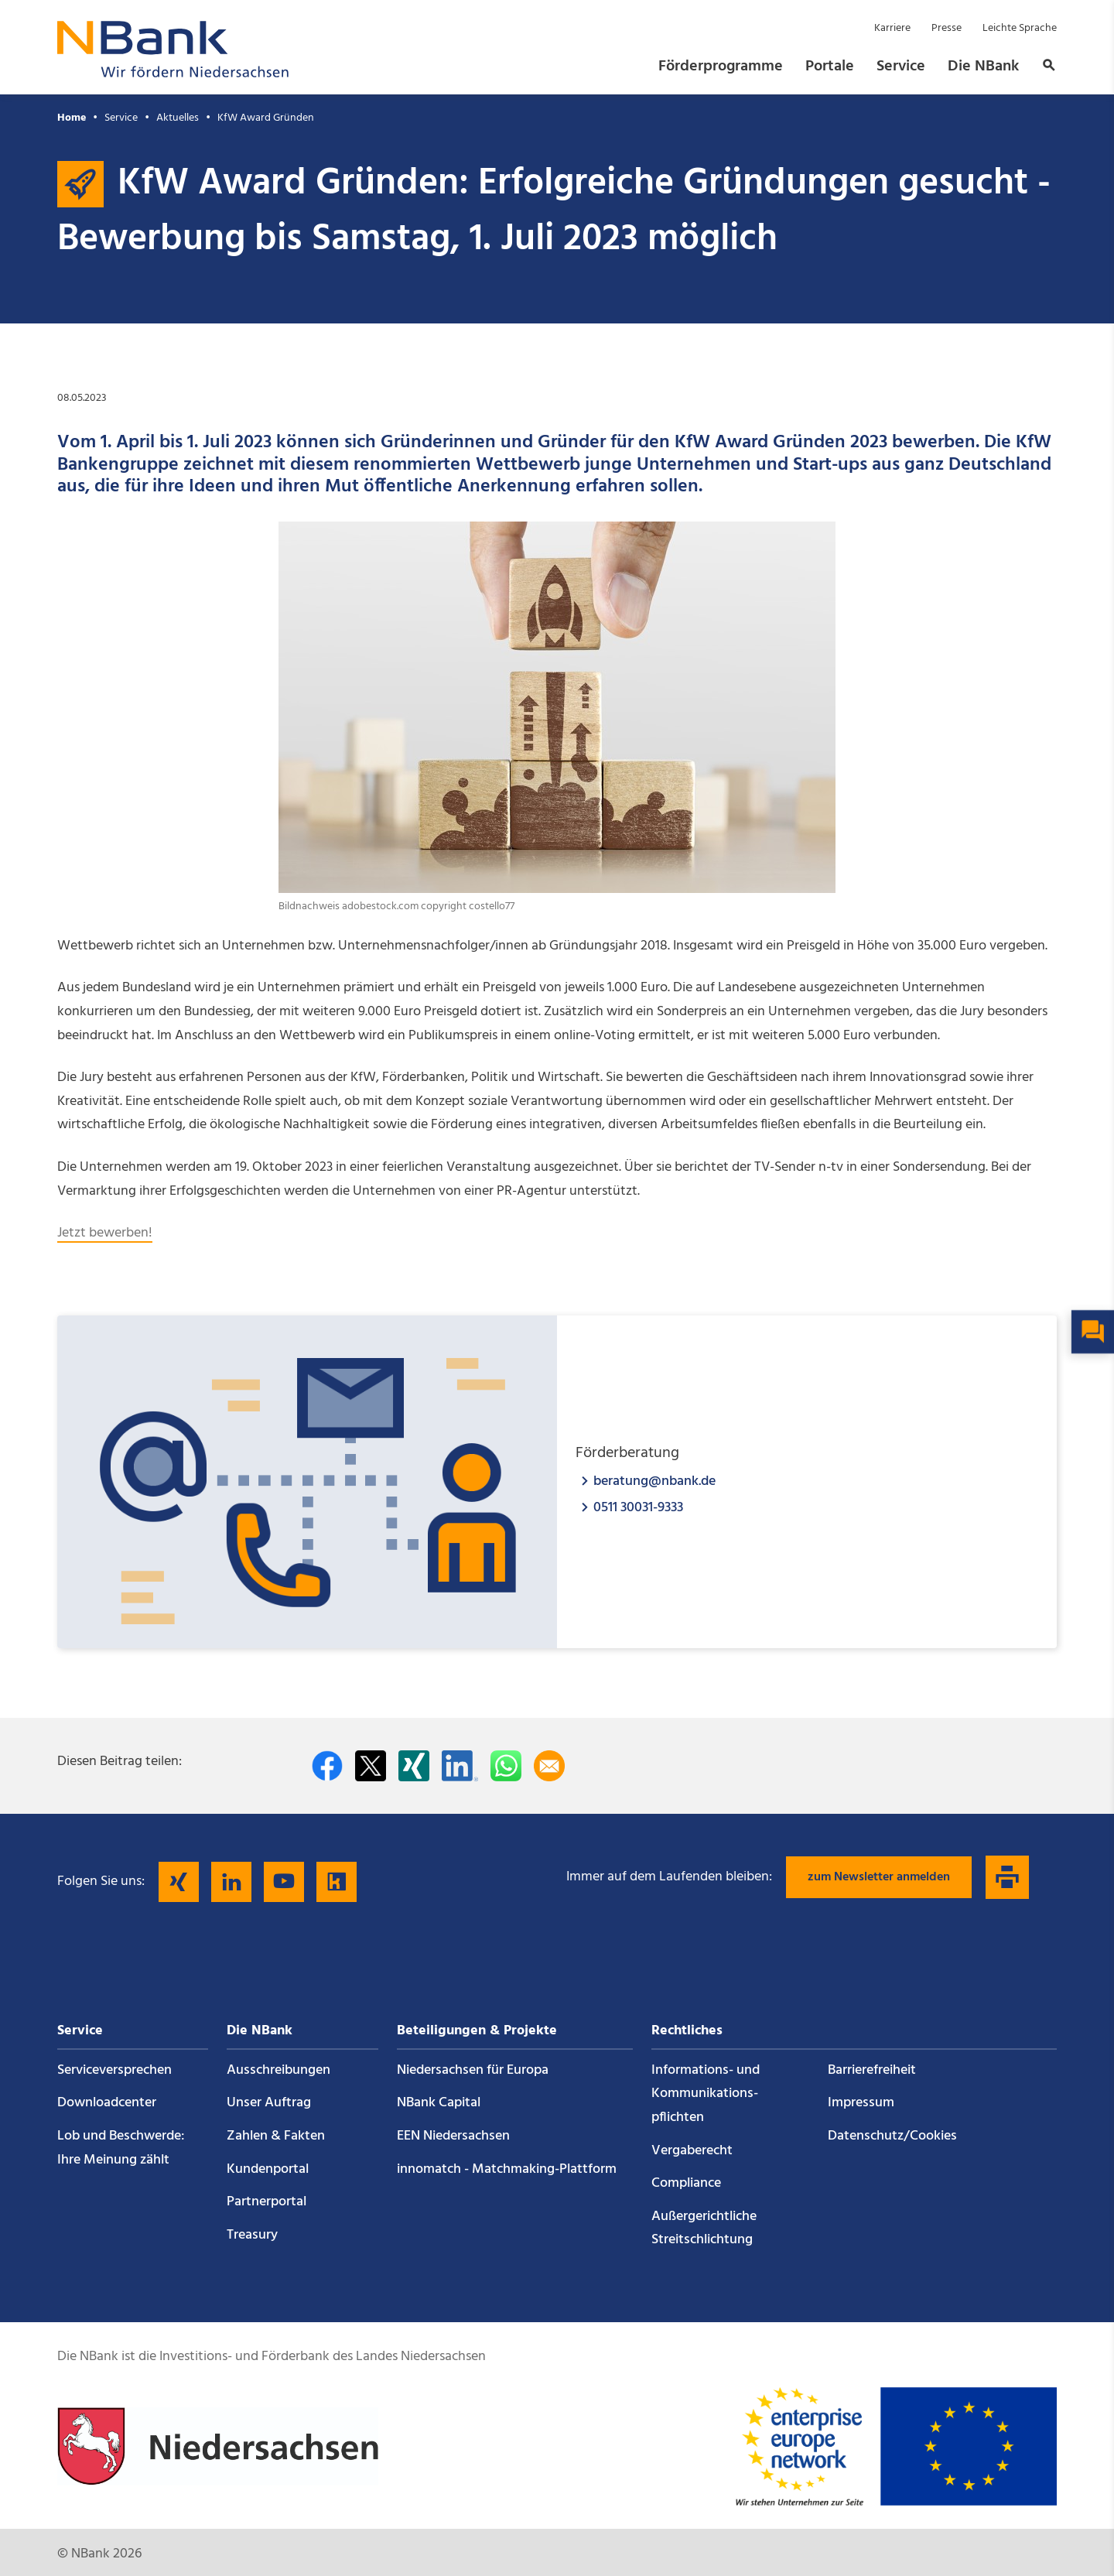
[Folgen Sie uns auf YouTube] (284, 1882)
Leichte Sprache (1019, 28)
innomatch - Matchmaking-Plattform (507, 2169)
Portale (829, 66)
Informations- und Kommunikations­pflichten (705, 2094)
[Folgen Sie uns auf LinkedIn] (231, 1882)
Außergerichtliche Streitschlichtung (704, 2228)
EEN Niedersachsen (453, 2136)
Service (901, 66)
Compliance (686, 2183)
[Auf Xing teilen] (413, 1765)
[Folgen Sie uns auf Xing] (179, 1882)
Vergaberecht (692, 2151)
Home (71, 118)
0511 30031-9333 (638, 1507)
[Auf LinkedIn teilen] (460, 1765)
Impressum (861, 2103)
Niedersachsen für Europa (472, 2070)
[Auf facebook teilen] (327, 1765)
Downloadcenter (106, 2103)
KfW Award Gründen (265, 118)
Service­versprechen (114, 2070)
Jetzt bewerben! (104, 1233)
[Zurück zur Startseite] (173, 73)
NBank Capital (438, 2103)
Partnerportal (266, 2202)
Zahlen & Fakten (276, 2136)
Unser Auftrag (269, 2103)
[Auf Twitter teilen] (370, 1765)
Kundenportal (268, 2169)
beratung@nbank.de (654, 1481)
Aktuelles (177, 118)
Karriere (892, 28)
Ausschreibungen (278, 2070)
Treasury (252, 2235)
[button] (1044, 66)
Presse (946, 28)
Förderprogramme (720, 66)
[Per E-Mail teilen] (549, 1765)
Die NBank (983, 66)
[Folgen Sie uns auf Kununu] (336, 1882)
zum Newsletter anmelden (879, 1877)
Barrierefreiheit (872, 2070)
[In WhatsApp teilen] (505, 1765)
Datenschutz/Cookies (892, 2136)
